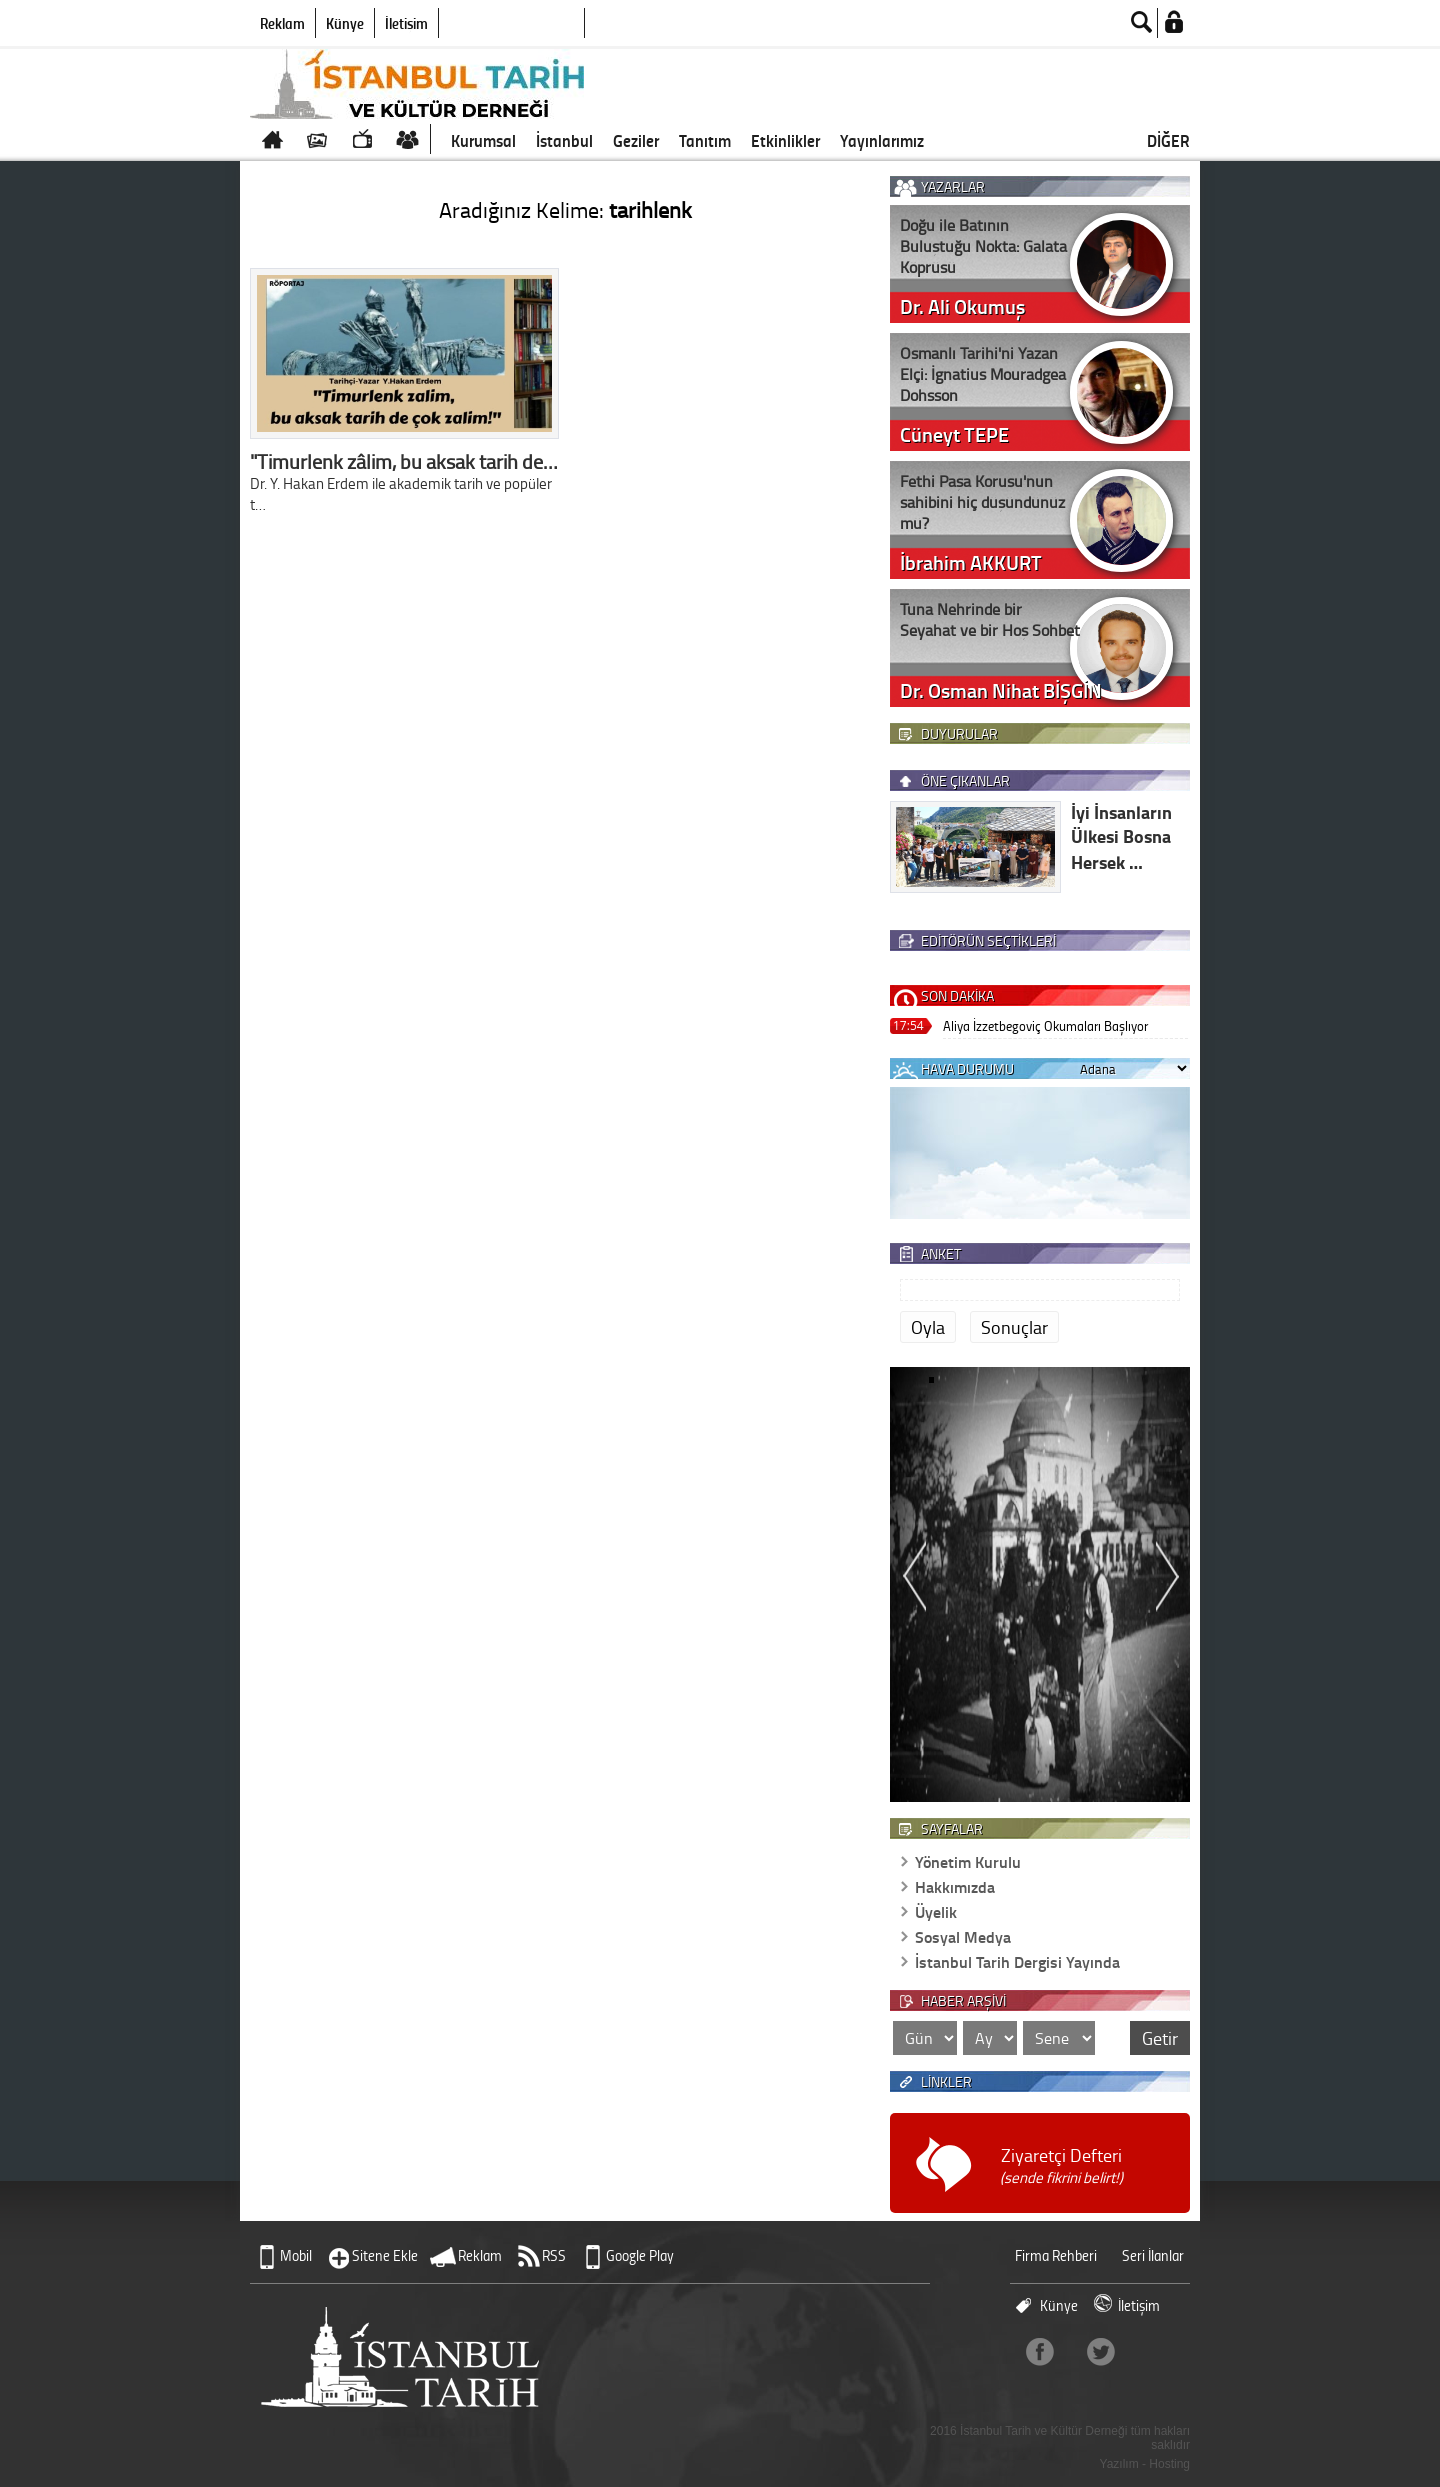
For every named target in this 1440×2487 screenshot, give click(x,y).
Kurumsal (483, 140)
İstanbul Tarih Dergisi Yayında (1017, 1961)
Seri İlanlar (1153, 2255)
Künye (345, 23)
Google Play (640, 2255)
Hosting (1169, 2464)
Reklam (282, 23)
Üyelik (936, 1911)
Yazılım (1119, 2464)
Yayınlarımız (882, 140)
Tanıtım (705, 140)
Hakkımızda (955, 1886)
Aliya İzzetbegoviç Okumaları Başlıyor (1045, 1025)
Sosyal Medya (963, 1936)
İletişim (406, 23)
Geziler (636, 140)
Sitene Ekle (385, 2255)
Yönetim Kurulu (968, 1861)
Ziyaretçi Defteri (1061, 2165)
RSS (554, 2255)
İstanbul (564, 140)
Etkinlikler (785, 140)
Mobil (296, 2255)
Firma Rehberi (1056, 2255)
